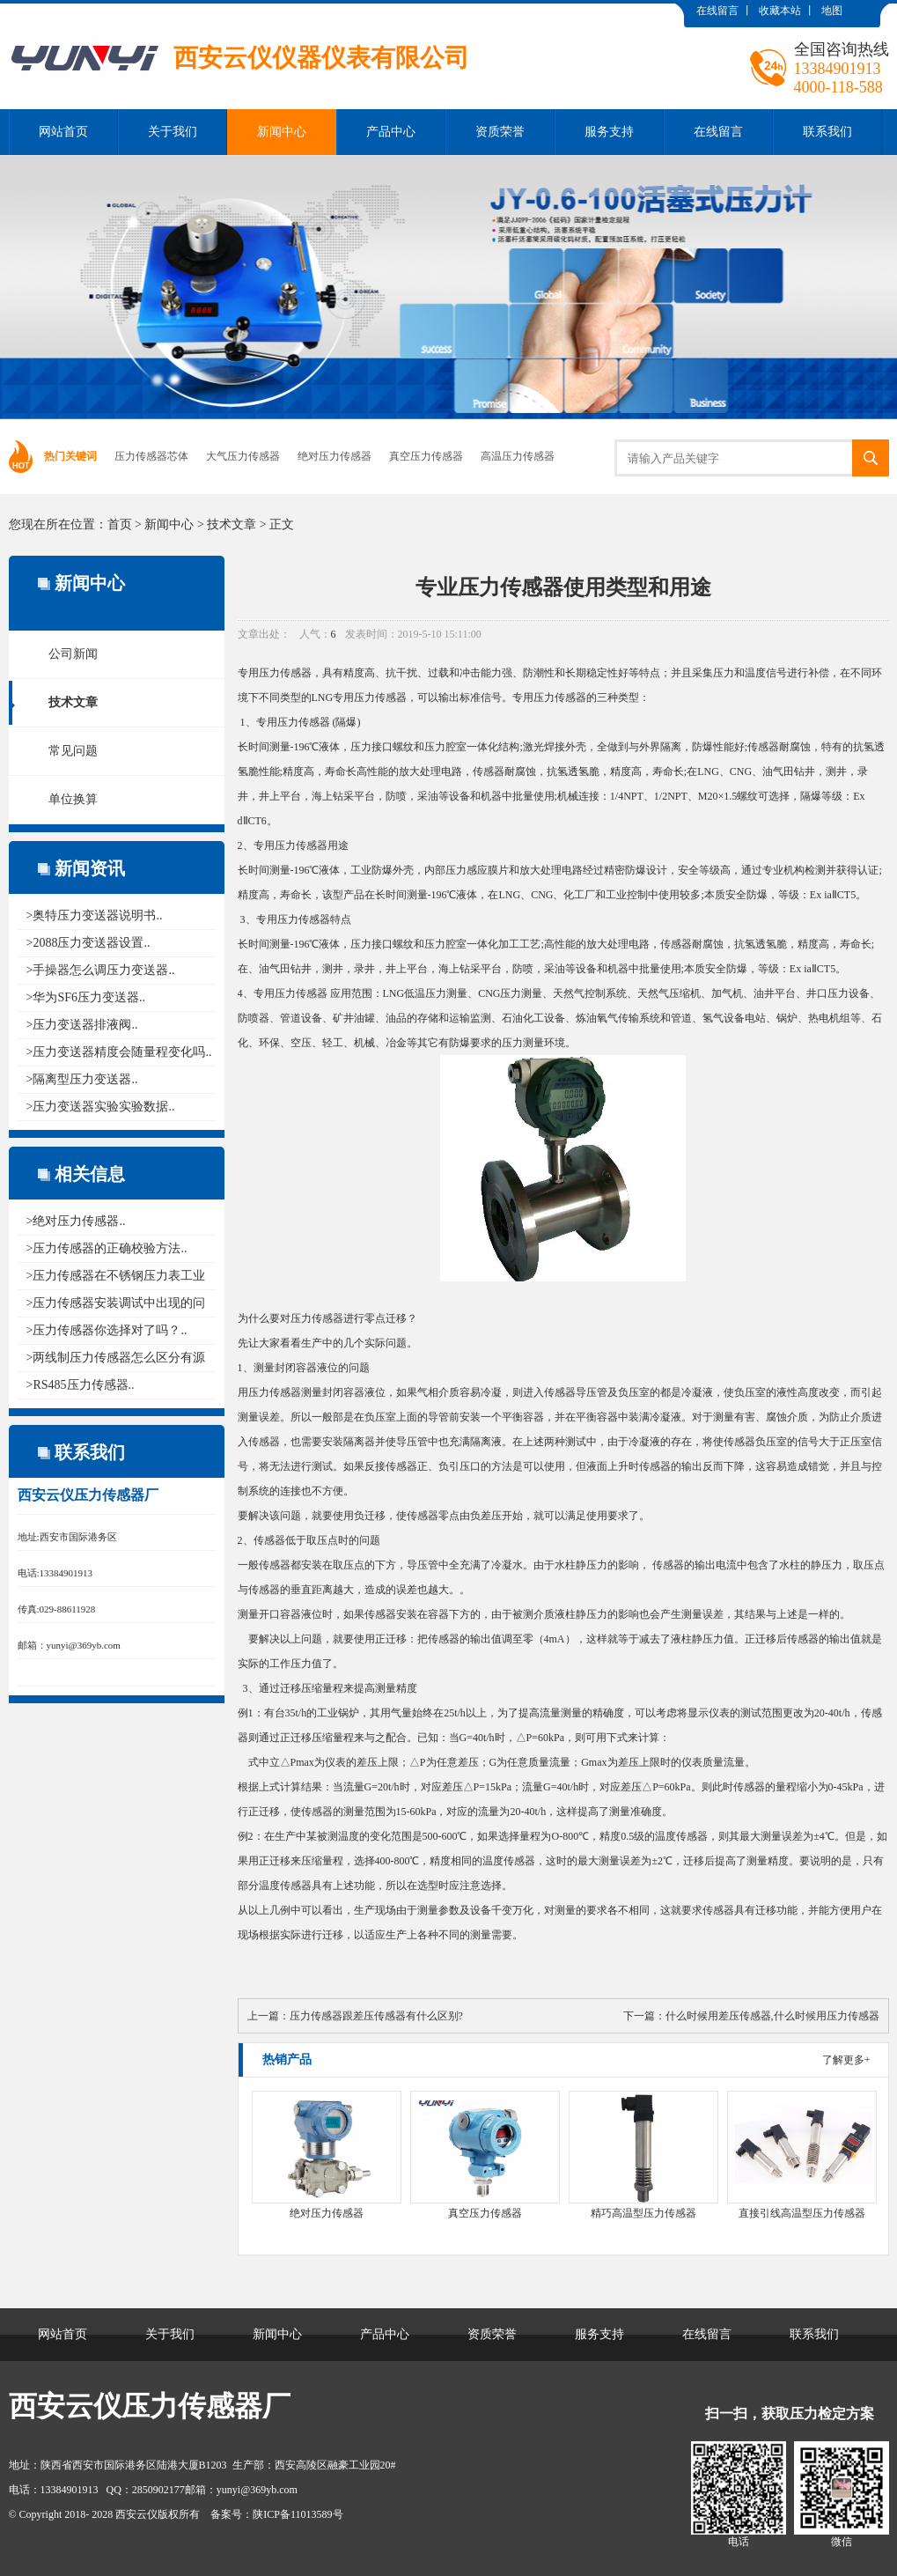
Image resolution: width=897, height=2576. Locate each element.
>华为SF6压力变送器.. (85, 997)
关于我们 (172, 131)
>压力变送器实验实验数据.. (100, 1106)
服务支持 (609, 131)
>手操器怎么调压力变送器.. (100, 970)
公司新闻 (73, 654)
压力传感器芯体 (151, 456)
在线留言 (717, 10)
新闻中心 (281, 131)
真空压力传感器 (426, 456)
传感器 (314, 722)
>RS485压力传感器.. (80, 1384)
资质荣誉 (500, 131)
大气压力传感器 (243, 456)
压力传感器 (285, 673)
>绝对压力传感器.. (76, 1221)
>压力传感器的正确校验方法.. (106, 1248)
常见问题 (73, 750)
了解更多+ (846, 2060)
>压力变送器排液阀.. (82, 1024)
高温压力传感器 (518, 456)
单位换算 (73, 799)
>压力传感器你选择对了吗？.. (106, 1330)
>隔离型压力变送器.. (82, 1079)
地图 (831, 10)
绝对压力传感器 (334, 456)
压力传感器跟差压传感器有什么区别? (376, 2016)
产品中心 (390, 131)
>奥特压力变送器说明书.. (94, 915)
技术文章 (231, 524)
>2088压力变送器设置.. (88, 942)
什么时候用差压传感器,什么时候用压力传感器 (772, 2016)
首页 (119, 524)
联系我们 (827, 131)
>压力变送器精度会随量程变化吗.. (119, 1052)
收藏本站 (780, 10)
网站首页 (63, 131)
